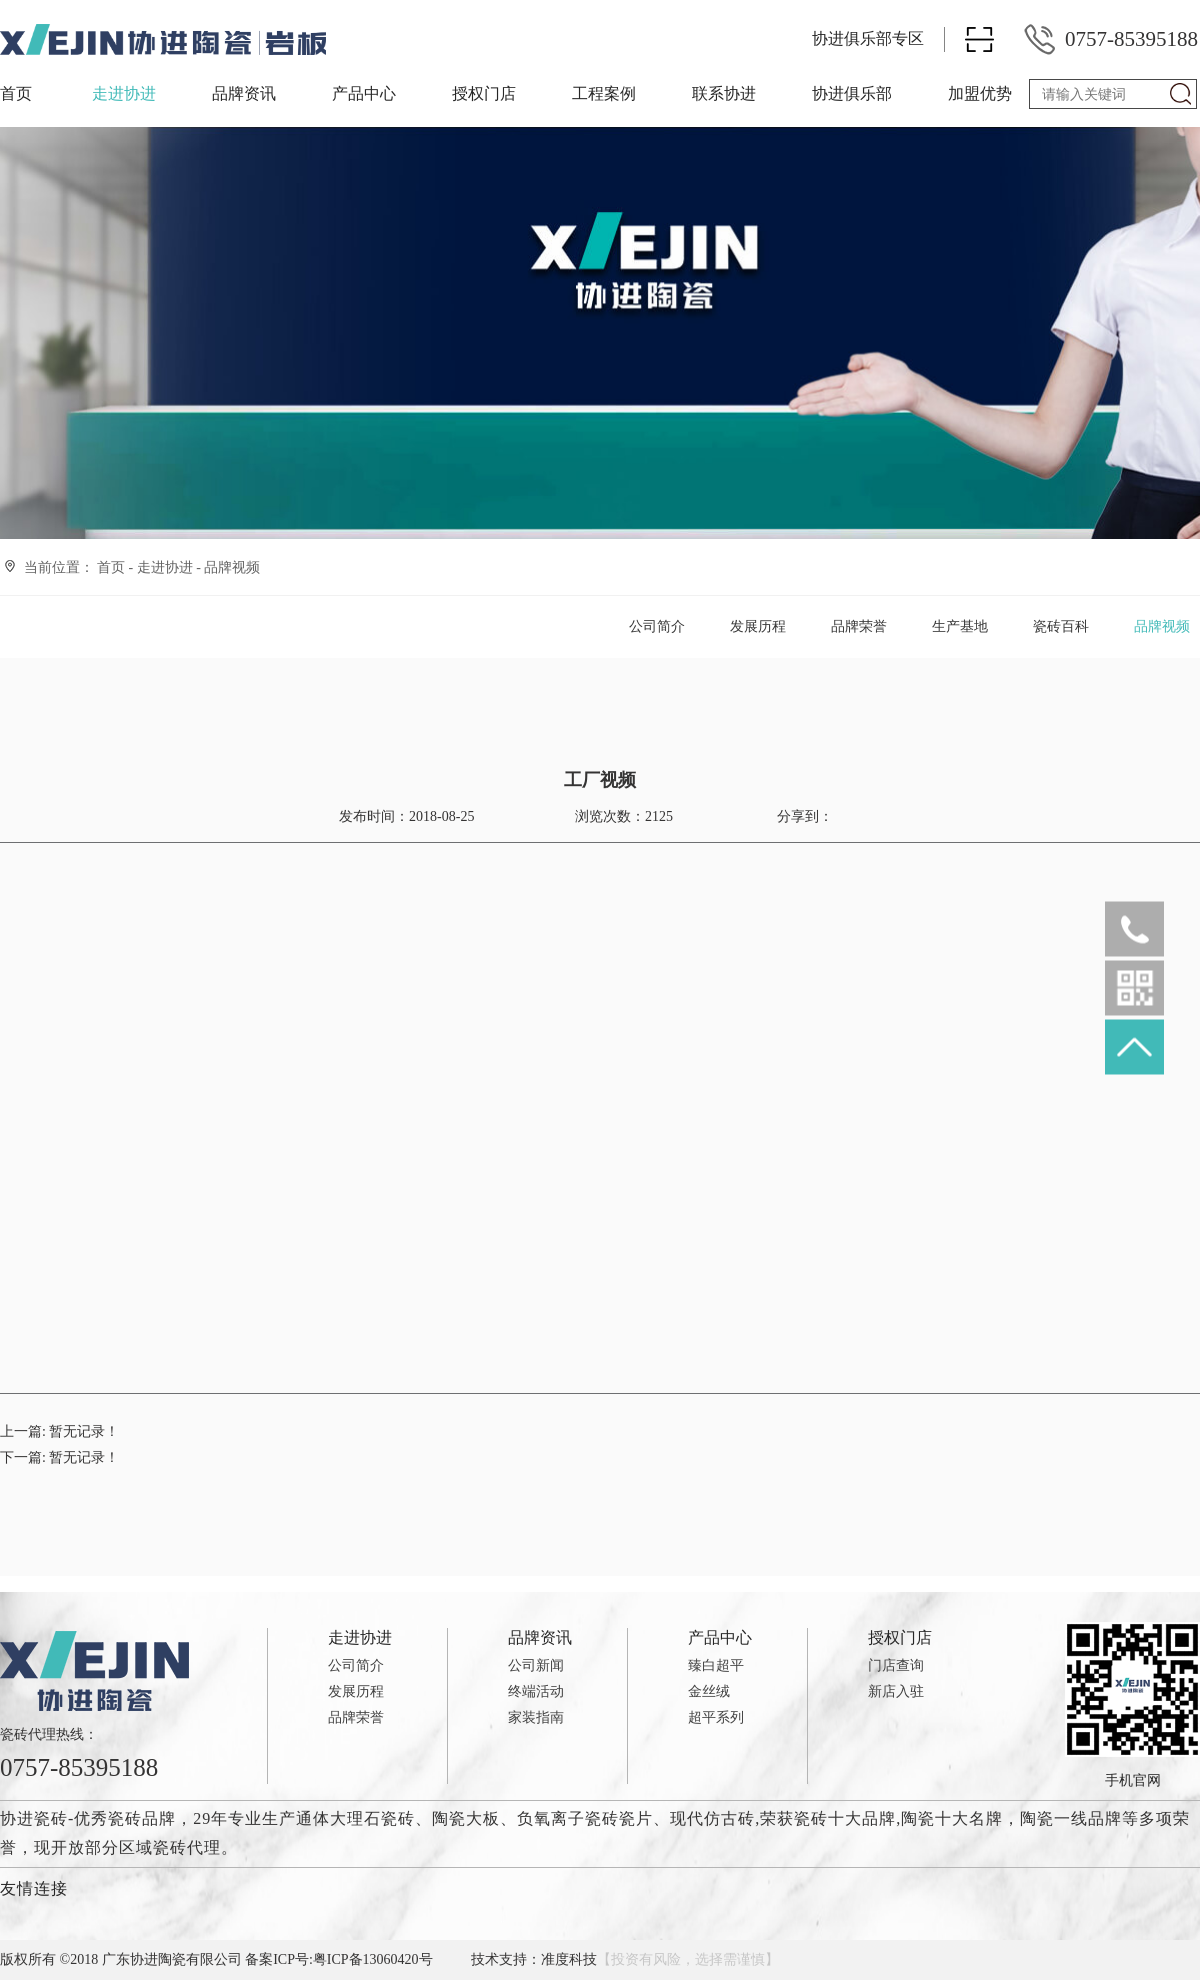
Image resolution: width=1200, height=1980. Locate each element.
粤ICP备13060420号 (373, 1959)
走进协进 (124, 93)
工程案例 (604, 93)
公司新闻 (536, 1665)
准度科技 (569, 1959)
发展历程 (758, 626)
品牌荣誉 (859, 626)
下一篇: (59, 1457)
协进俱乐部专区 (868, 38)
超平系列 (716, 1717)
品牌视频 (232, 567)
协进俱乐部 (852, 93)
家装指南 (536, 1717)
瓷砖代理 (187, 1847)
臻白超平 (716, 1665)
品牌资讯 (244, 93)
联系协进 (724, 93)
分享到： (803, 816)
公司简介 (657, 626)
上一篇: (59, 1431)
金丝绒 (709, 1691)
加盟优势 (980, 93)
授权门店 (484, 93)
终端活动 (536, 1691)
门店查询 (896, 1665)
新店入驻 (896, 1691)
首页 (16, 93)
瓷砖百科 (1061, 626)
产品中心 (364, 93)
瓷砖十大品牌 (845, 1818)
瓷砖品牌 (142, 1818)
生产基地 (960, 626)
